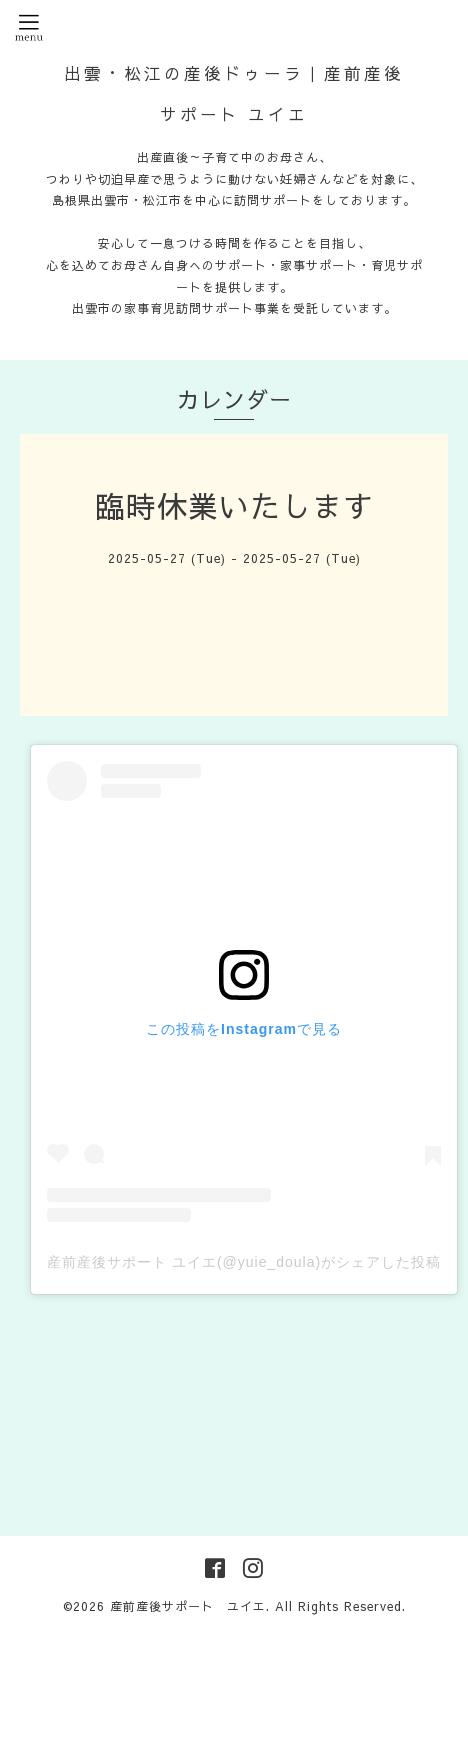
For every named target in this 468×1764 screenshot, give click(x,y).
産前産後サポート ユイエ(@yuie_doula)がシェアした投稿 (244, 1262)
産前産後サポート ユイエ (188, 1606)
